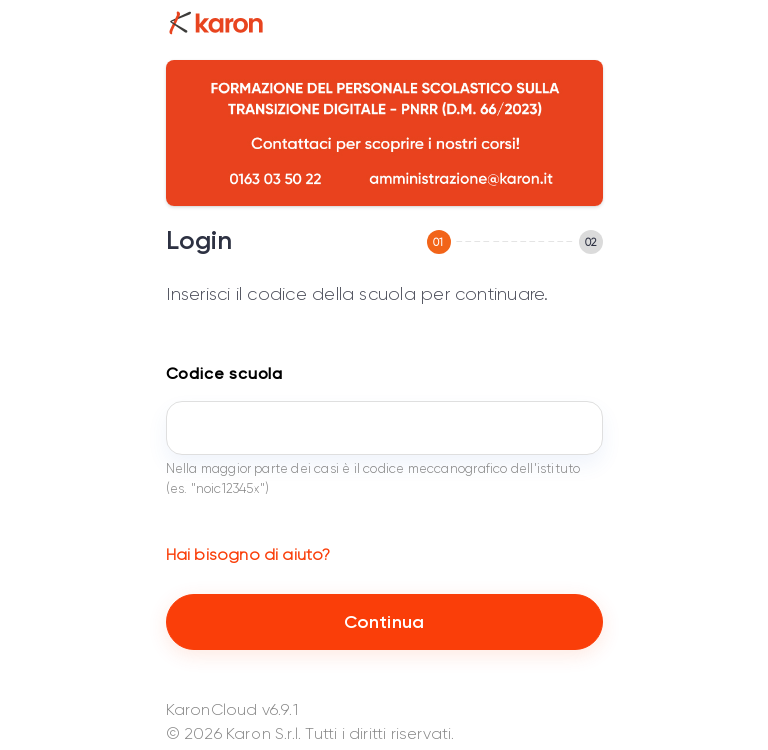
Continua (384, 622)
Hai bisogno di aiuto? (248, 554)
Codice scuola (224, 374)
